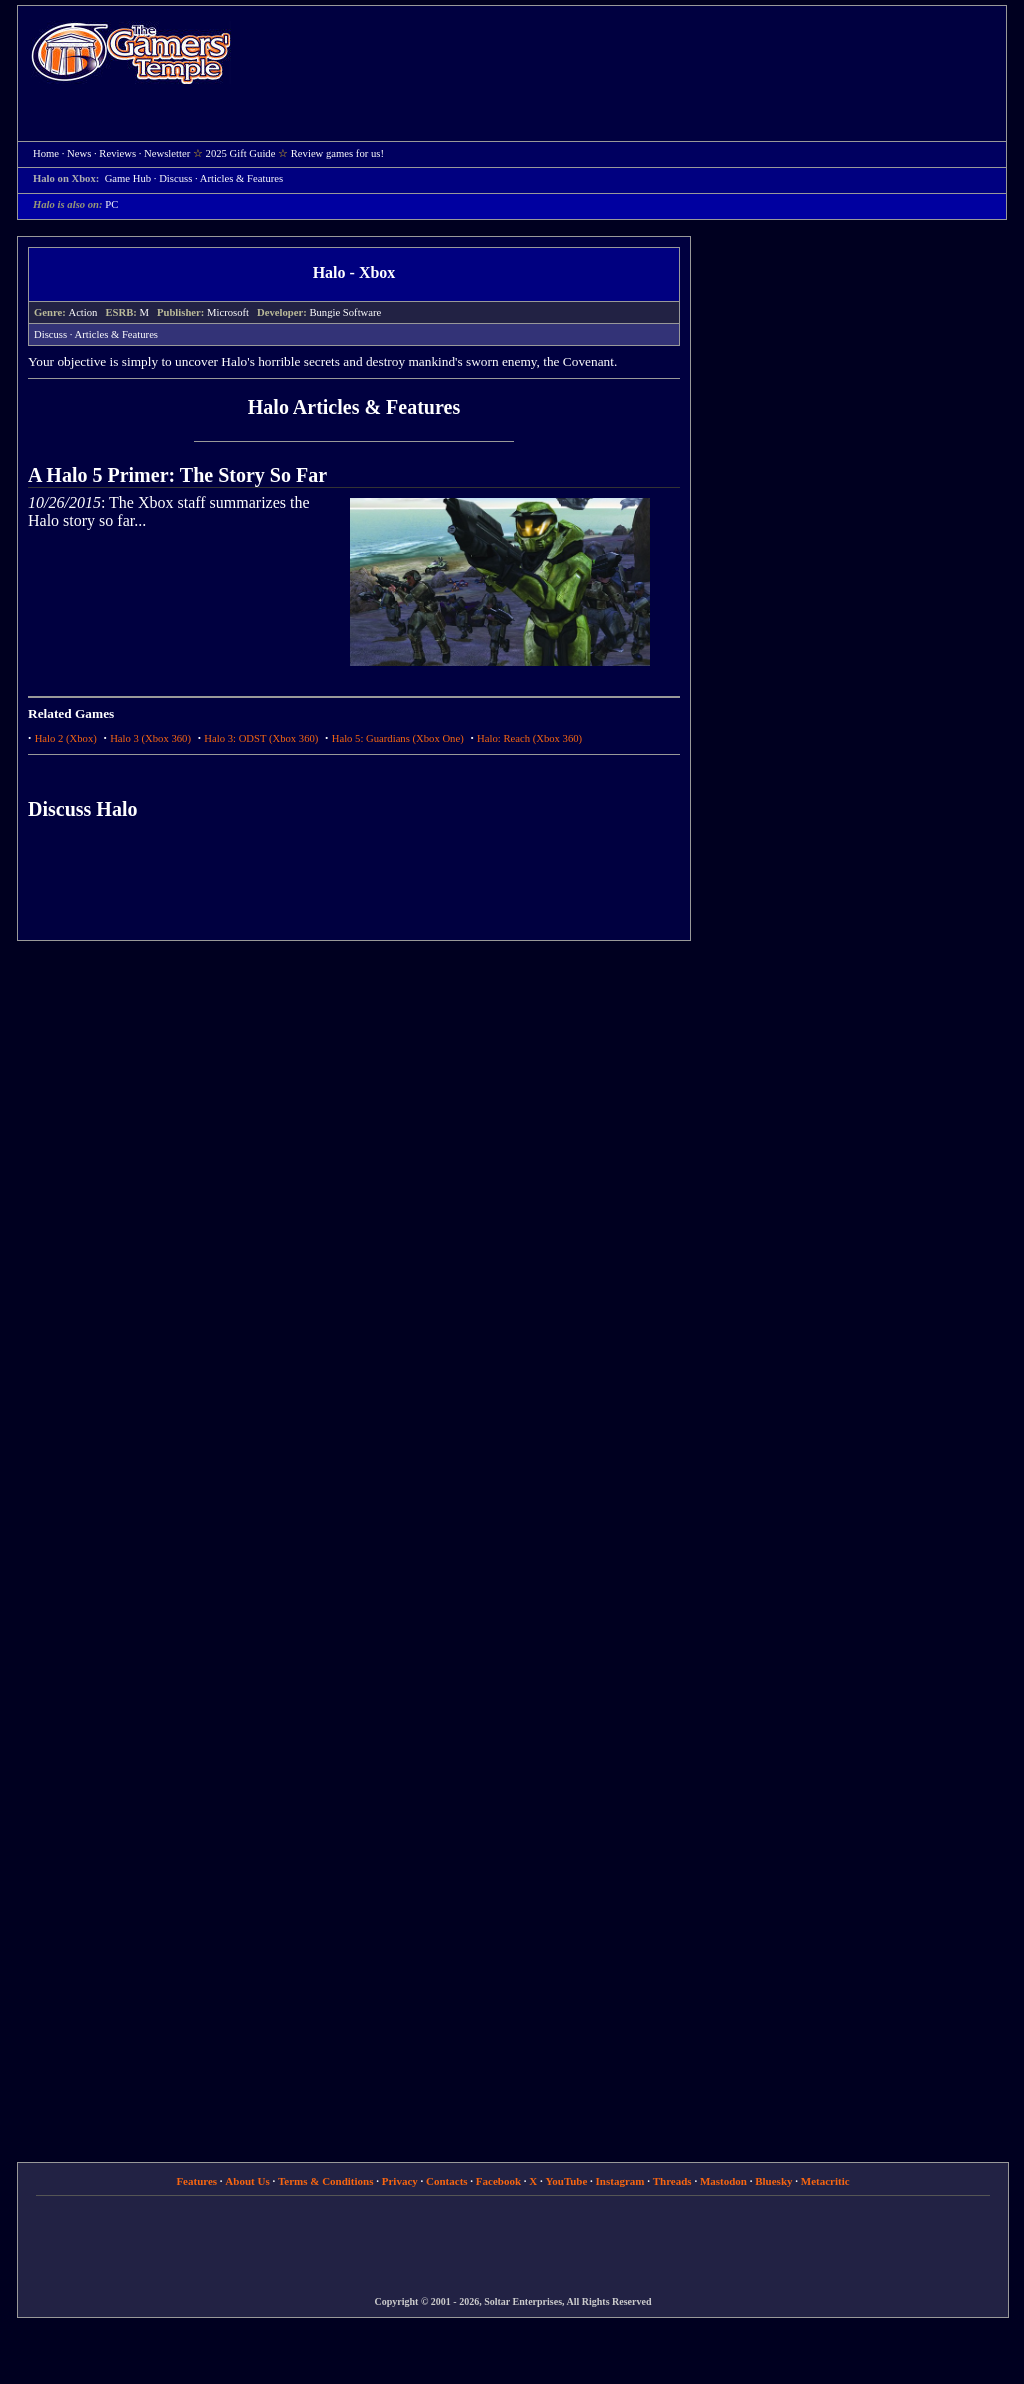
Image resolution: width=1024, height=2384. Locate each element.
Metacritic (825, 2181)
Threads (672, 2181)
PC (111, 204)
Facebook (498, 2181)
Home (131, 52)
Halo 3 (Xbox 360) (150, 738)
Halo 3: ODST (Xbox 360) (261, 738)
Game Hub (128, 178)
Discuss (175, 178)
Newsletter (167, 153)
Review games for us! (337, 153)
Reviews (117, 153)
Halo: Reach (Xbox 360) (529, 738)
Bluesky (773, 2181)
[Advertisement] (629, 56)
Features (196, 2181)
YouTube (567, 2181)
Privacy (400, 2181)
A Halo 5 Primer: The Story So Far (177, 475)
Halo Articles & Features (354, 407)
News (79, 153)
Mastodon (723, 2181)
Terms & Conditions (326, 2181)
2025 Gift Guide (241, 153)
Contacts (447, 2181)
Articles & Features (241, 178)
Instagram (620, 2181)
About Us (247, 2181)
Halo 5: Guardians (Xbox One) (398, 738)
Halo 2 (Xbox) (66, 738)
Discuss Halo (82, 809)
